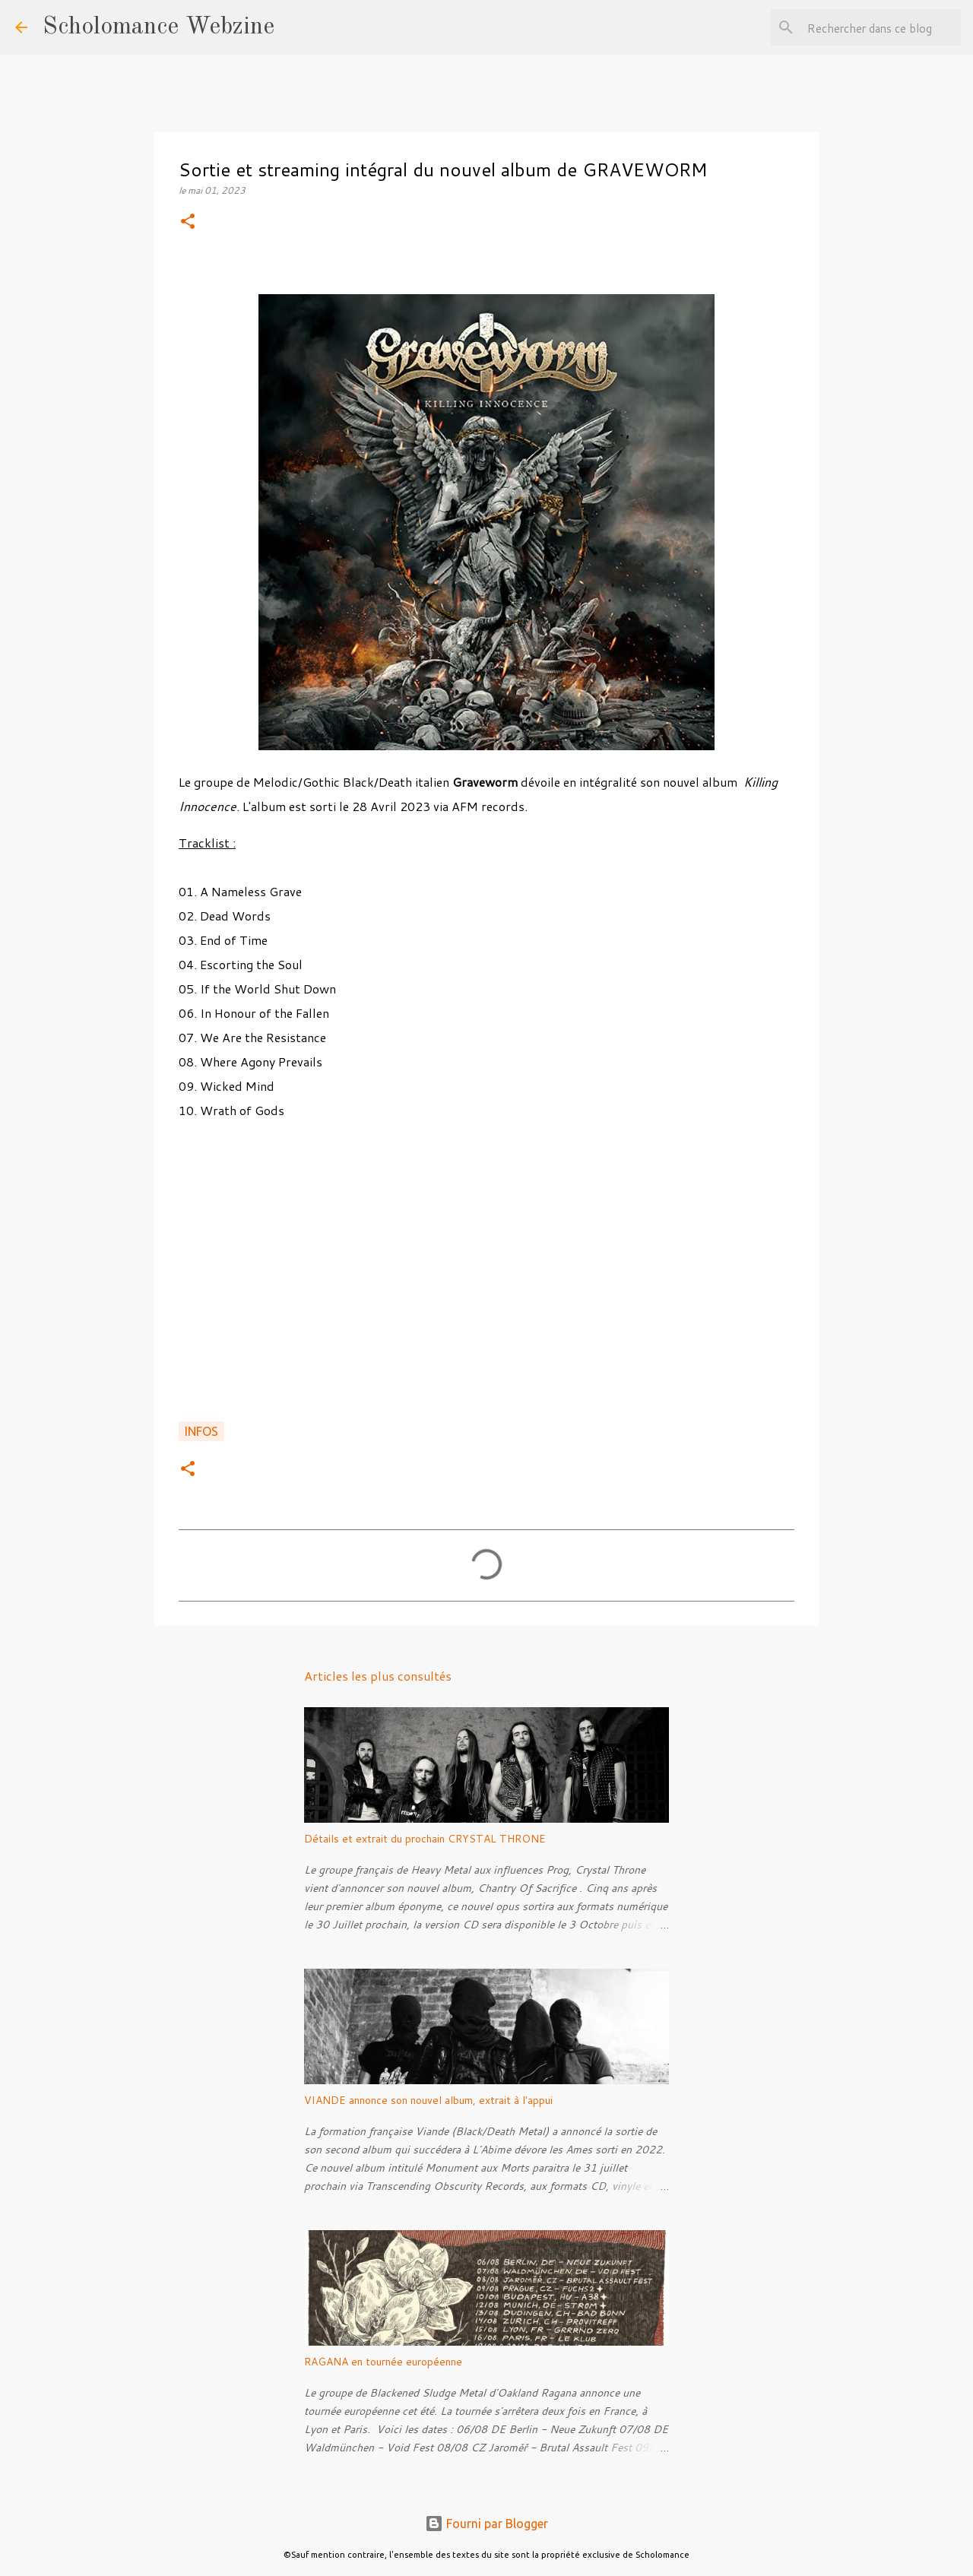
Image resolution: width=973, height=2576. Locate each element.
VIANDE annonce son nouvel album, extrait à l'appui (428, 2100)
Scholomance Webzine (158, 27)
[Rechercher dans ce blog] (881, 27)
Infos (201, 1431)
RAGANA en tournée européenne (383, 2361)
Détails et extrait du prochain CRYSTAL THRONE (425, 1838)
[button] (188, 222)
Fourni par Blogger (486, 2523)
